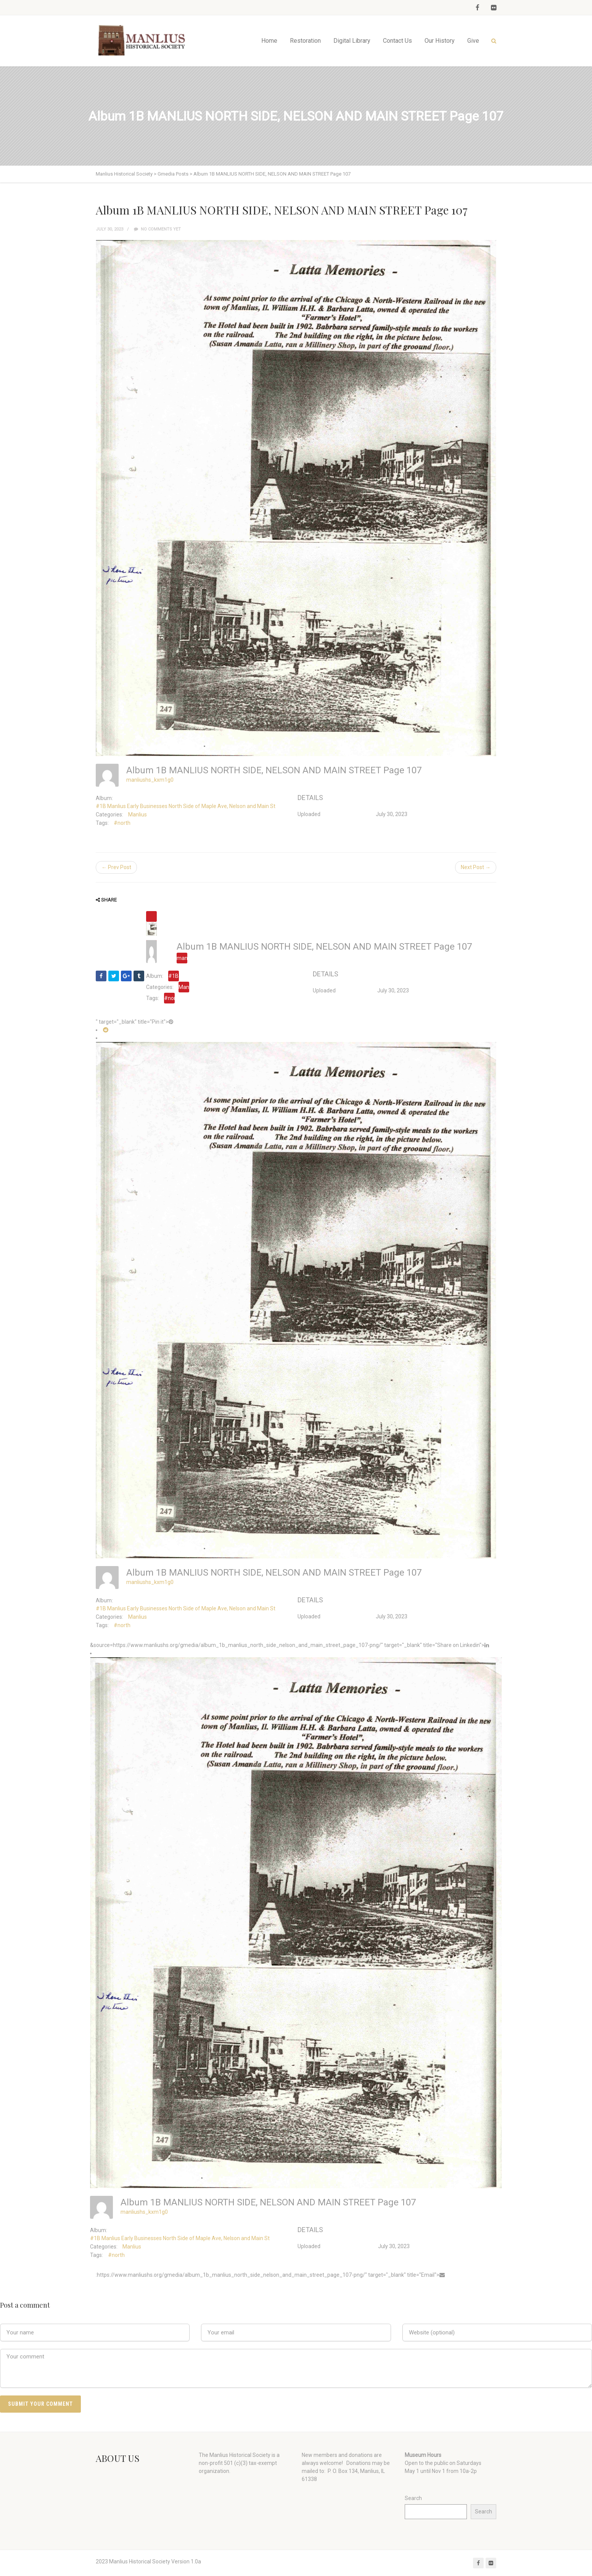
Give (473, 40)
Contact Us (397, 40)
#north (122, 823)
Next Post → (476, 867)
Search (413, 2498)
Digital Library (351, 40)
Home (269, 40)
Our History (440, 40)
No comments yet (157, 229)
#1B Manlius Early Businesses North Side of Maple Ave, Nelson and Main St (185, 806)
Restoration (305, 40)
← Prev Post (116, 867)
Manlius (137, 814)
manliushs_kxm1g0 (150, 780)
